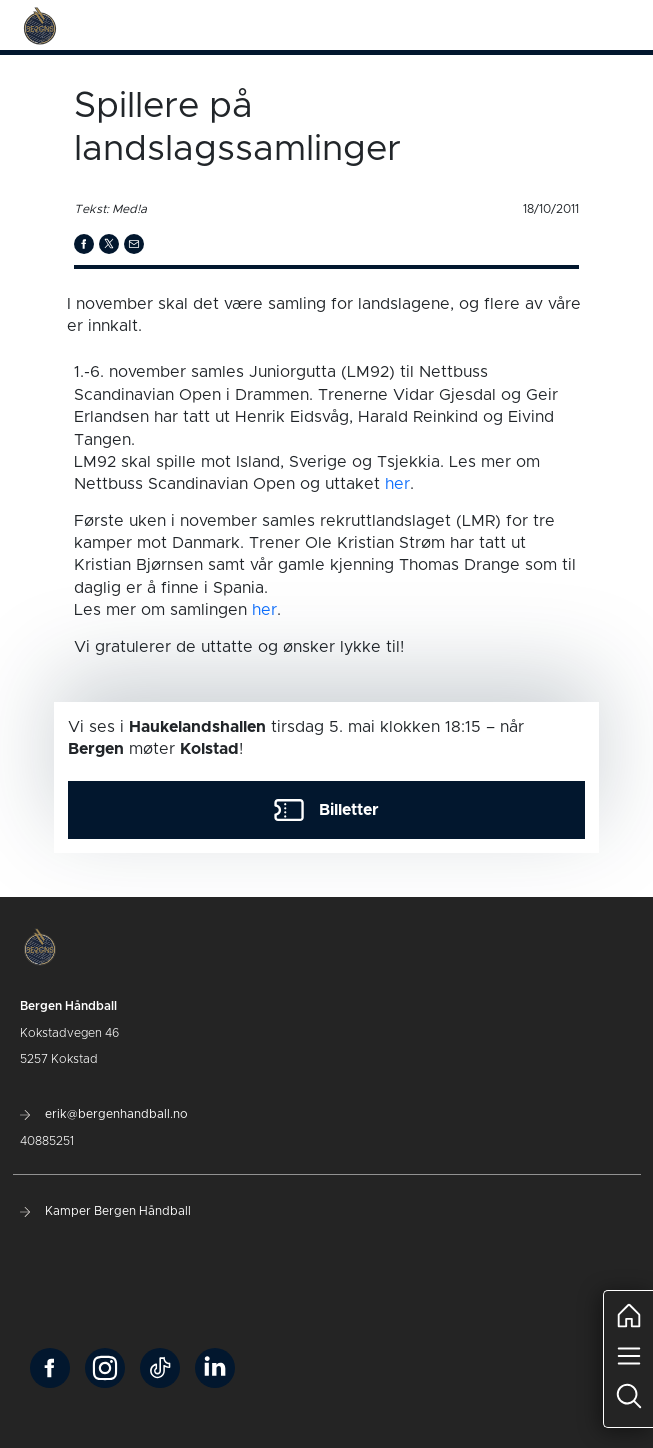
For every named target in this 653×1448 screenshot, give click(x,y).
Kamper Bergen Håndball (105, 1211)
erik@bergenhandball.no (104, 1114)
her (397, 484)
